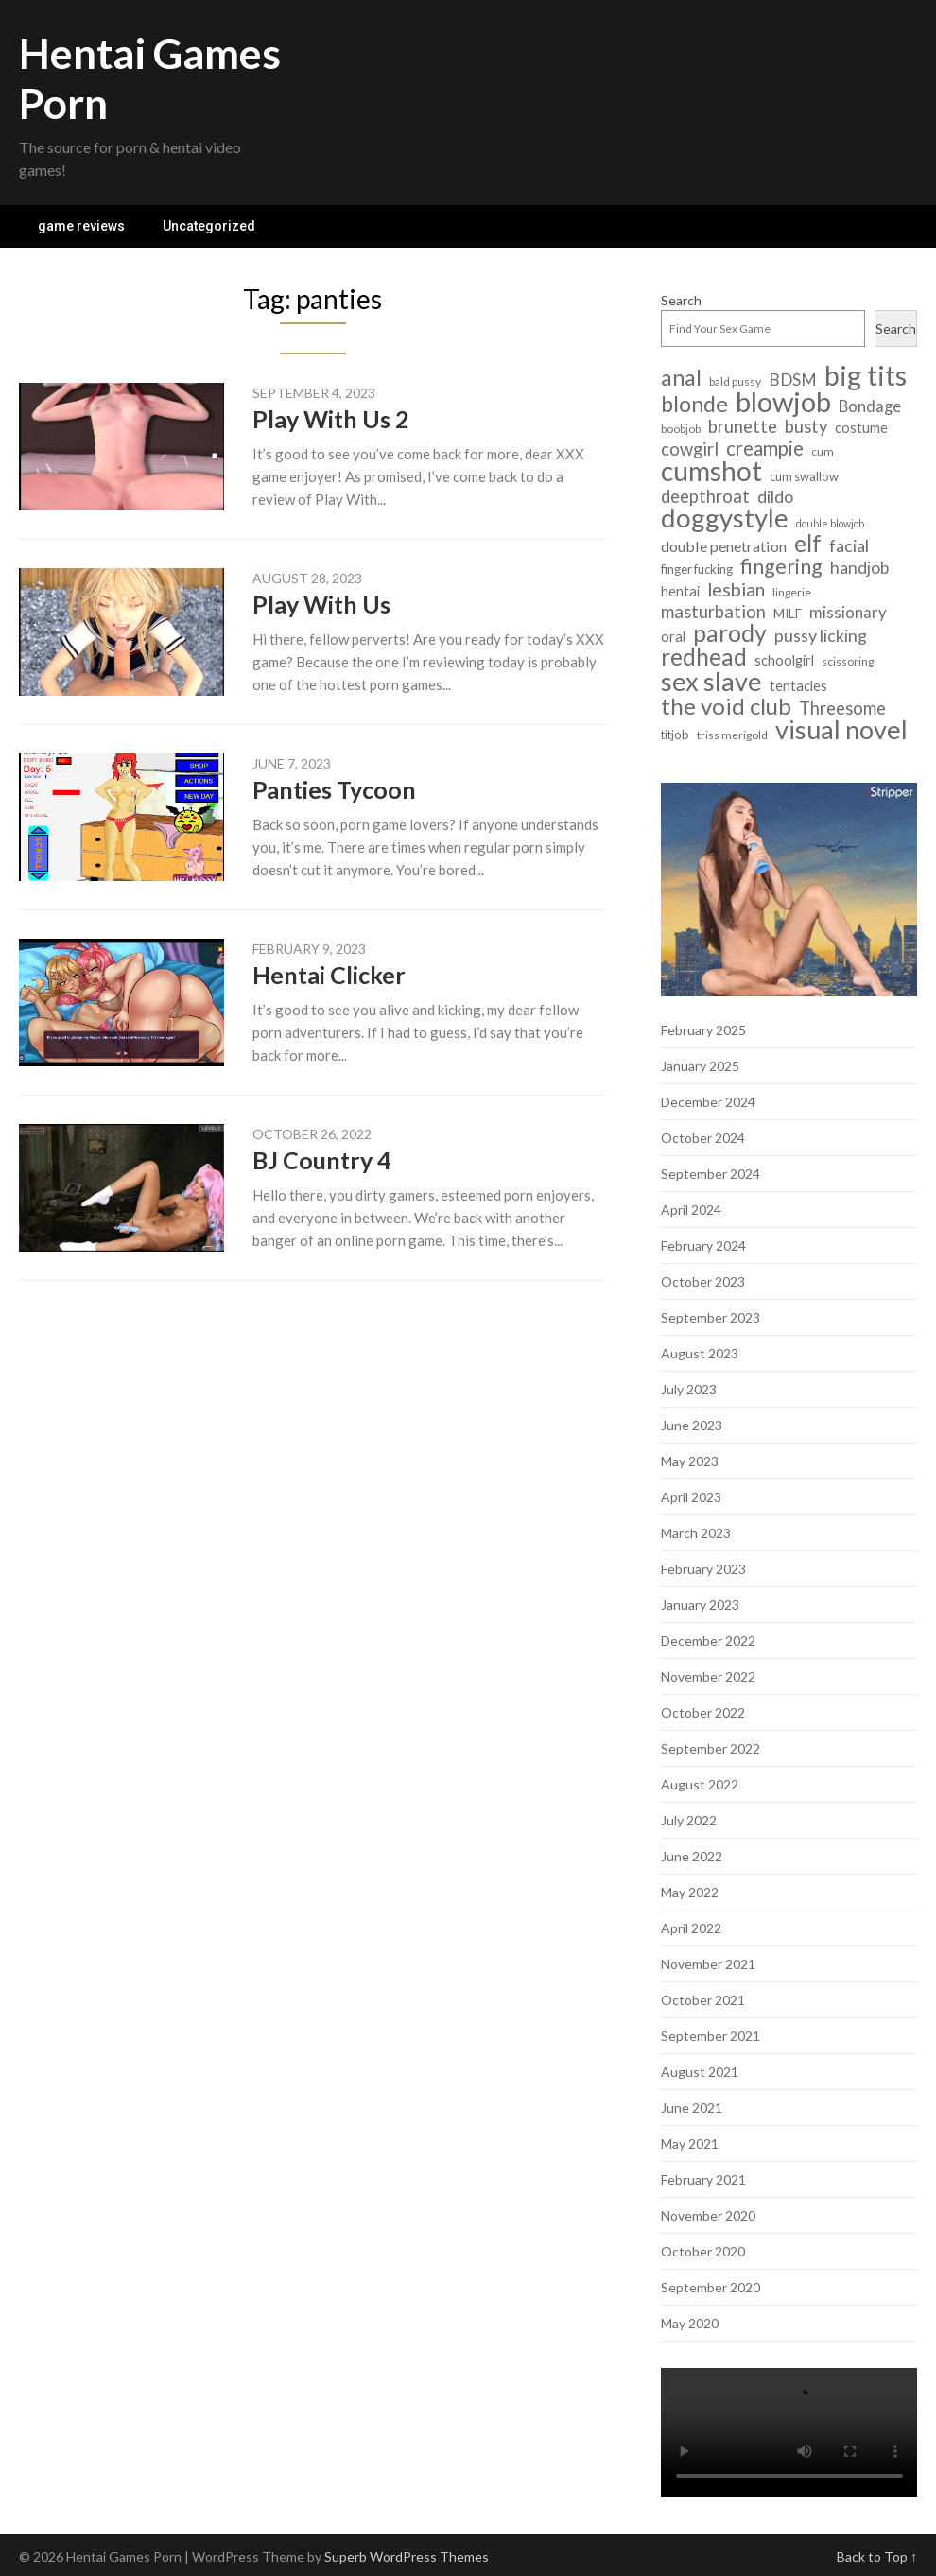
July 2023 (689, 1389)
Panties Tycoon (334, 789)
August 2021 (699, 2072)
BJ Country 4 (321, 1160)
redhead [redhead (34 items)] (704, 656)
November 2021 (708, 1964)
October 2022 (703, 1712)
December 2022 (708, 1641)
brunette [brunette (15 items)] (742, 427)
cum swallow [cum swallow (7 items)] (804, 476)
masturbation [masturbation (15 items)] (713, 612)
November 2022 (708, 1676)
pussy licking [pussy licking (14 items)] (820, 636)
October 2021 (703, 2000)
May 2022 (690, 1892)
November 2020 (708, 2215)
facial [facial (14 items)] (849, 546)
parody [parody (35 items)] (730, 633)
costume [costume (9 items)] (861, 428)
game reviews (81, 225)
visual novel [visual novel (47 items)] (841, 729)
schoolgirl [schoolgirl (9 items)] (784, 660)
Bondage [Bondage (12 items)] (870, 406)
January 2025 (700, 1066)
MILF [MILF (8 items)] (787, 613)
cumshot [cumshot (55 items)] (711, 471)
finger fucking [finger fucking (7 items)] (697, 569)
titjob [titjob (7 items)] (675, 734)
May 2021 (690, 2143)
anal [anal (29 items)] (681, 378)
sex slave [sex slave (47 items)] (711, 681)
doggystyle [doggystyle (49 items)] (725, 517)
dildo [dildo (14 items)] (775, 497)
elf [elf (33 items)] (808, 543)
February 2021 (703, 2179)
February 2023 (703, 1569)
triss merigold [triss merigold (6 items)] (732, 735)
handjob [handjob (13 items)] (859, 568)
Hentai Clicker (329, 974)
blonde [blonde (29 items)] (694, 404)
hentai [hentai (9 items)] (680, 591)
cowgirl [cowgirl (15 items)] (690, 449)
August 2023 (699, 1353)
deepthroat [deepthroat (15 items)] (705, 497)
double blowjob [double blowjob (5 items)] (830, 523)
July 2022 (689, 1820)
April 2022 (691, 1928)
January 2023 (700, 1605)
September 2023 (710, 1317)
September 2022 (710, 1748)
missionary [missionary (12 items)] (848, 612)
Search (681, 300)
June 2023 (691, 1425)
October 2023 (703, 1281)
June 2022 (691, 1856)
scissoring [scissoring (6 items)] (848, 661)
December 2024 (708, 1102)
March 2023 (696, 1533)
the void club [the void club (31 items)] (726, 706)
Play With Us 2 (330, 419)
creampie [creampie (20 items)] (765, 448)
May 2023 (690, 1461)
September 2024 (710, 1174)
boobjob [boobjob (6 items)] (681, 429)
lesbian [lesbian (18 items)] (736, 589)
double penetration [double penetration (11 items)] (724, 546)
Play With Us (321, 604)
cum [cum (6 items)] (822, 451)
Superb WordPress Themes (406, 2557)
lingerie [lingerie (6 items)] (791, 592)
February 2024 (703, 1245)
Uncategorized (209, 225)
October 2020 (703, 2251)
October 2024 (703, 1138)
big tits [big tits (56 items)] (865, 376)
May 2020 (690, 2323)
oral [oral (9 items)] (673, 637)
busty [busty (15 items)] (806, 427)
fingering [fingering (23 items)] (781, 567)
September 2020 (710, 2287)
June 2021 (691, 2108)
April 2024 (691, 1210)
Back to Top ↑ (877, 2557)
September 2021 (710, 2036)
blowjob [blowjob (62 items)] (783, 401)
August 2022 (699, 1784)
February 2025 (703, 1030)
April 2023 (691, 1497)
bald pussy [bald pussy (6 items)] (735, 381)
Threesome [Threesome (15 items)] (842, 708)
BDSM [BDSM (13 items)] (793, 379)
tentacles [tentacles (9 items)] (798, 686)
